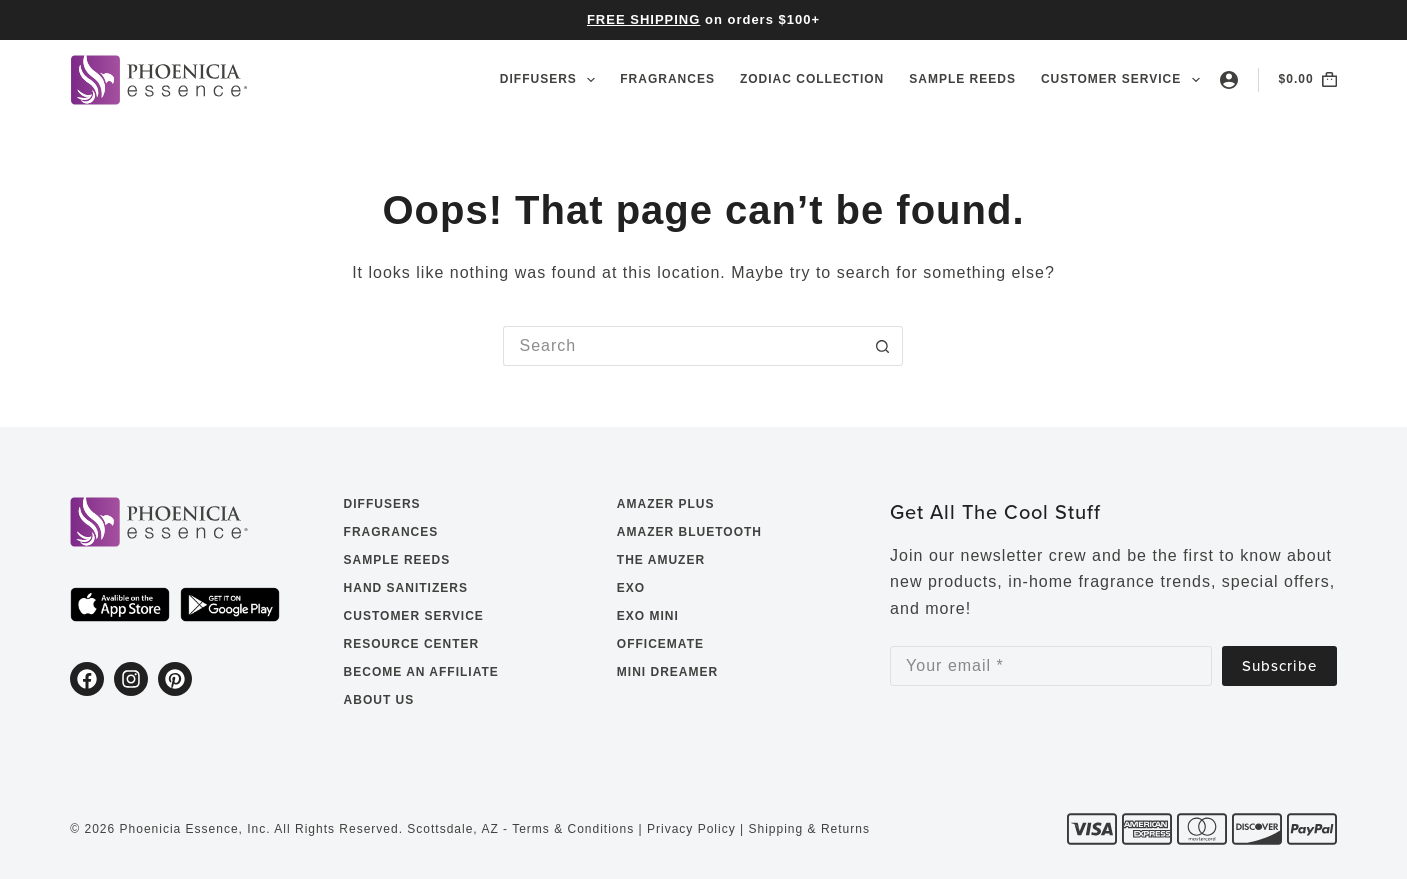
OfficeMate (660, 644)
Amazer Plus (666, 504)
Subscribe (1279, 665)
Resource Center (412, 644)
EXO (631, 588)
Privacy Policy (691, 829)
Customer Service (1120, 80)
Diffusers (551, 80)
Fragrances (667, 79)
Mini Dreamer (667, 672)
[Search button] (883, 346)
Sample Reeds (962, 79)
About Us (379, 700)
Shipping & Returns (809, 829)
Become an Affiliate (421, 672)
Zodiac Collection (812, 79)
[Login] (1229, 80)
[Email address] (1051, 666)
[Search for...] (683, 346)
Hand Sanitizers (406, 588)
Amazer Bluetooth (689, 532)
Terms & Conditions (573, 829)
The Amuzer (661, 560)
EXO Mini (648, 616)
